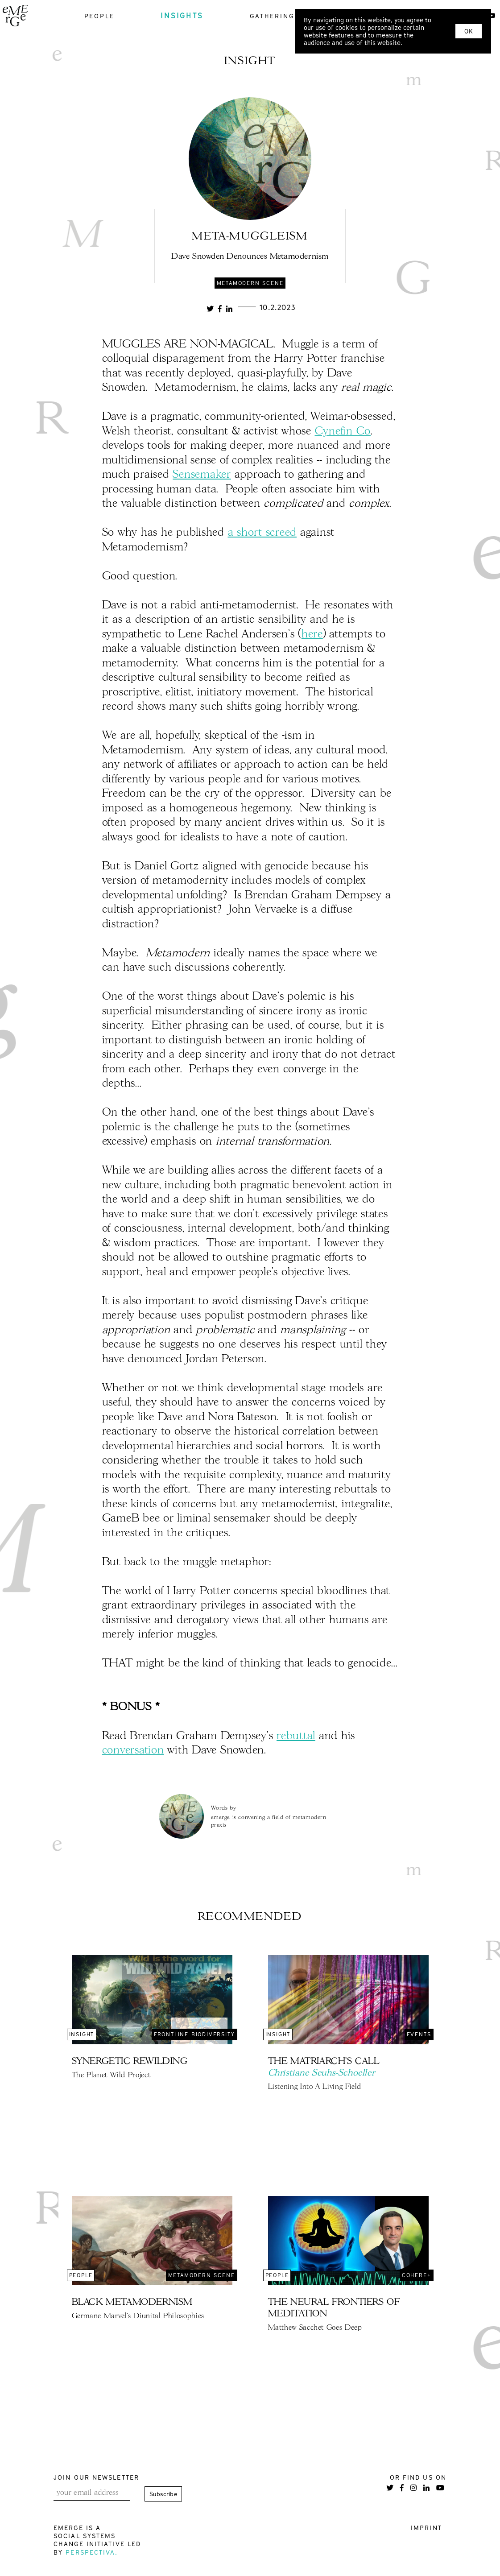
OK (468, 31)
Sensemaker (202, 474)
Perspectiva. (92, 2552)
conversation (133, 1750)
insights (182, 15)
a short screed (262, 532)
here (312, 634)
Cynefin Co (343, 431)
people (99, 16)
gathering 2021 (282, 16)
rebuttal (296, 1736)
